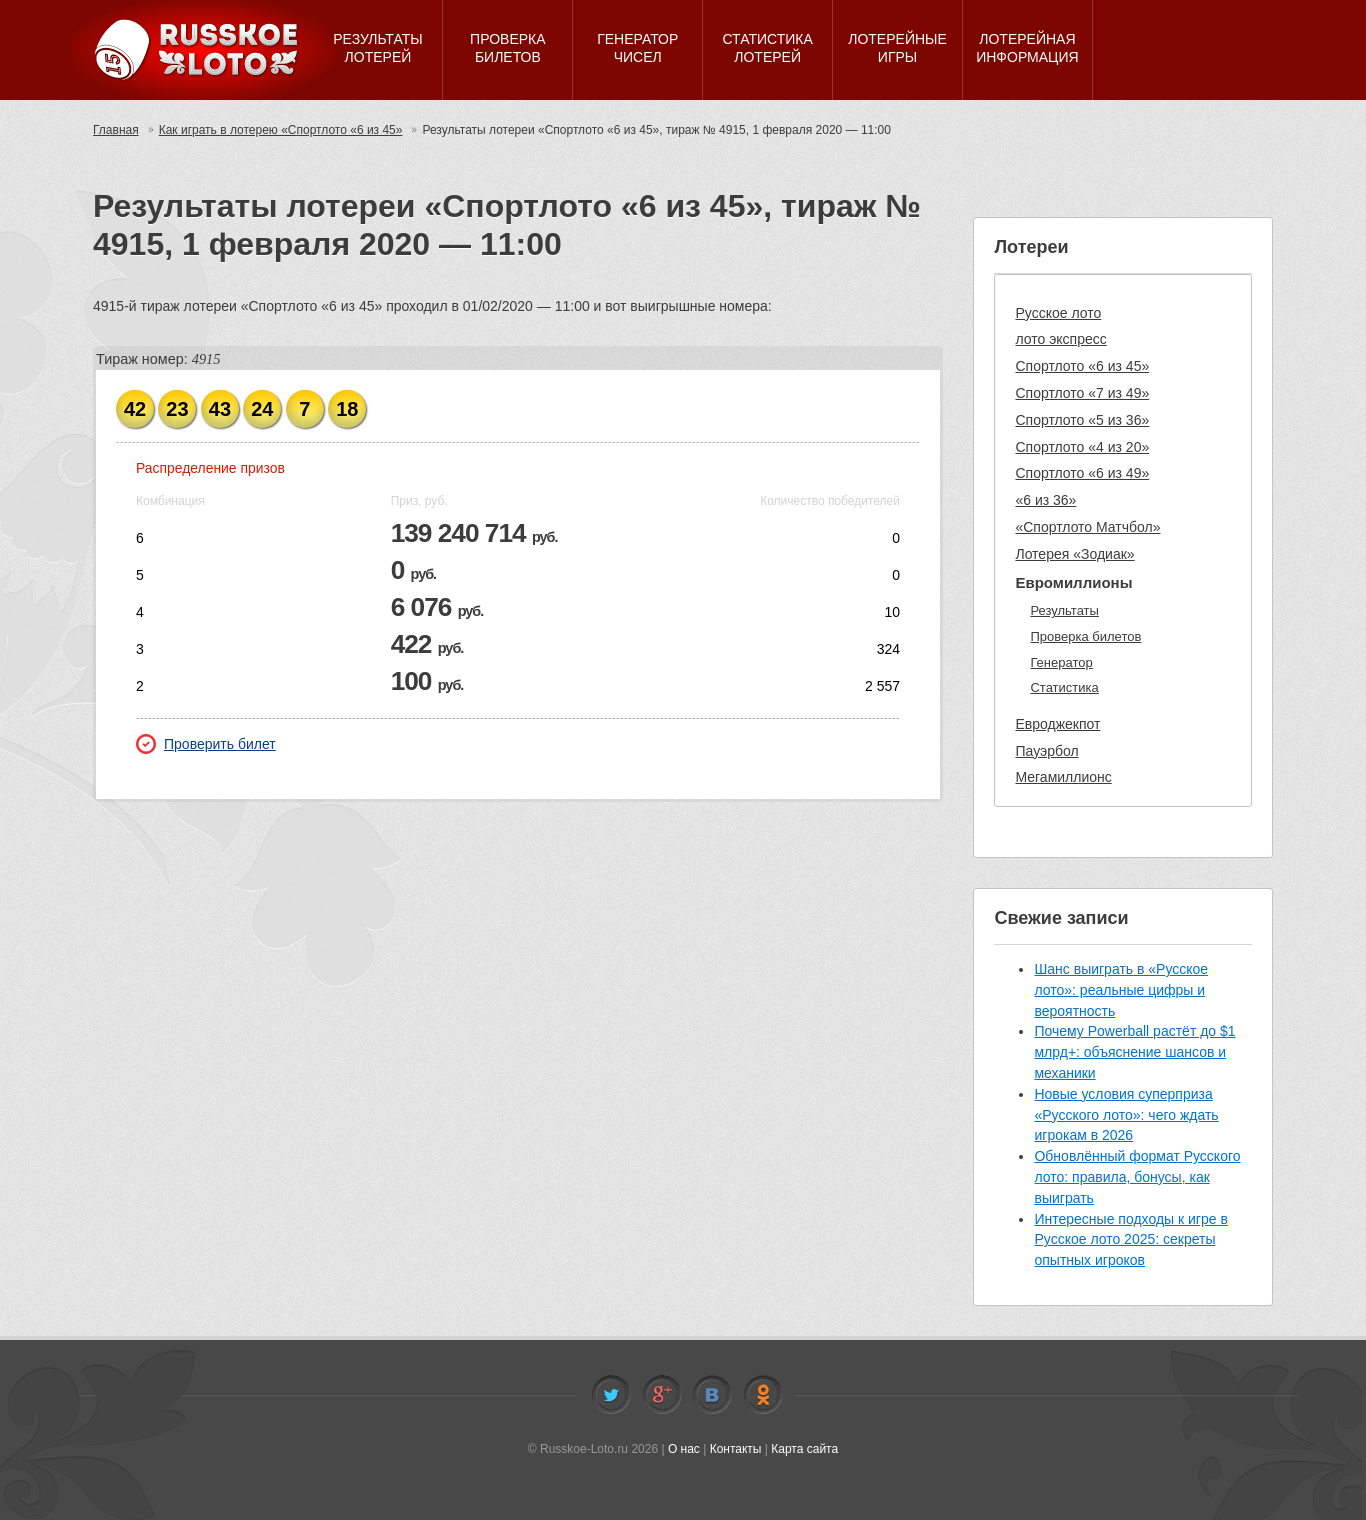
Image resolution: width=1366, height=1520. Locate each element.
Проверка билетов (1085, 636)
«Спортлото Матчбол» (1087, 527)
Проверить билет (206, 744)
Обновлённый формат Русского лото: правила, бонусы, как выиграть (1137, 1177)
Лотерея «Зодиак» (1074, 554)
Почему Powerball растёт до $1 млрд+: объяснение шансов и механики (1134, 1052)
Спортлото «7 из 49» (1082, 393)
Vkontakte (712, 1395)
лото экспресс (1060, 339)
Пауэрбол (1046, 751)
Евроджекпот (1057, 724)
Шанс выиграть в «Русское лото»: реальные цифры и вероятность (1121, 990)
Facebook (662, 1395)
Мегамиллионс (1063, 777)
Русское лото (1058, 313)
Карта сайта (804, 1449)
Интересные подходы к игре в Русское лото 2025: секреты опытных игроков (1130, 1240)
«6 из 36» (1045, 500)
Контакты (736, 1449)
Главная (116, 130)
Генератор (1061, 662)
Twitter (611, 1395)
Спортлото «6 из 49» (1082, 473)
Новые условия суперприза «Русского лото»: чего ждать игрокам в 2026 (1126, 1115)
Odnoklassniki (763, 1395)
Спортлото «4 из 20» (1082, 447)
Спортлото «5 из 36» (1082, 420)
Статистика (1064, 687)
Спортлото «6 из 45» (1082, 366)
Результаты (1064, 610)
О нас (684, 1449)
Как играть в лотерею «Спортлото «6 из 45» (281, 130)
